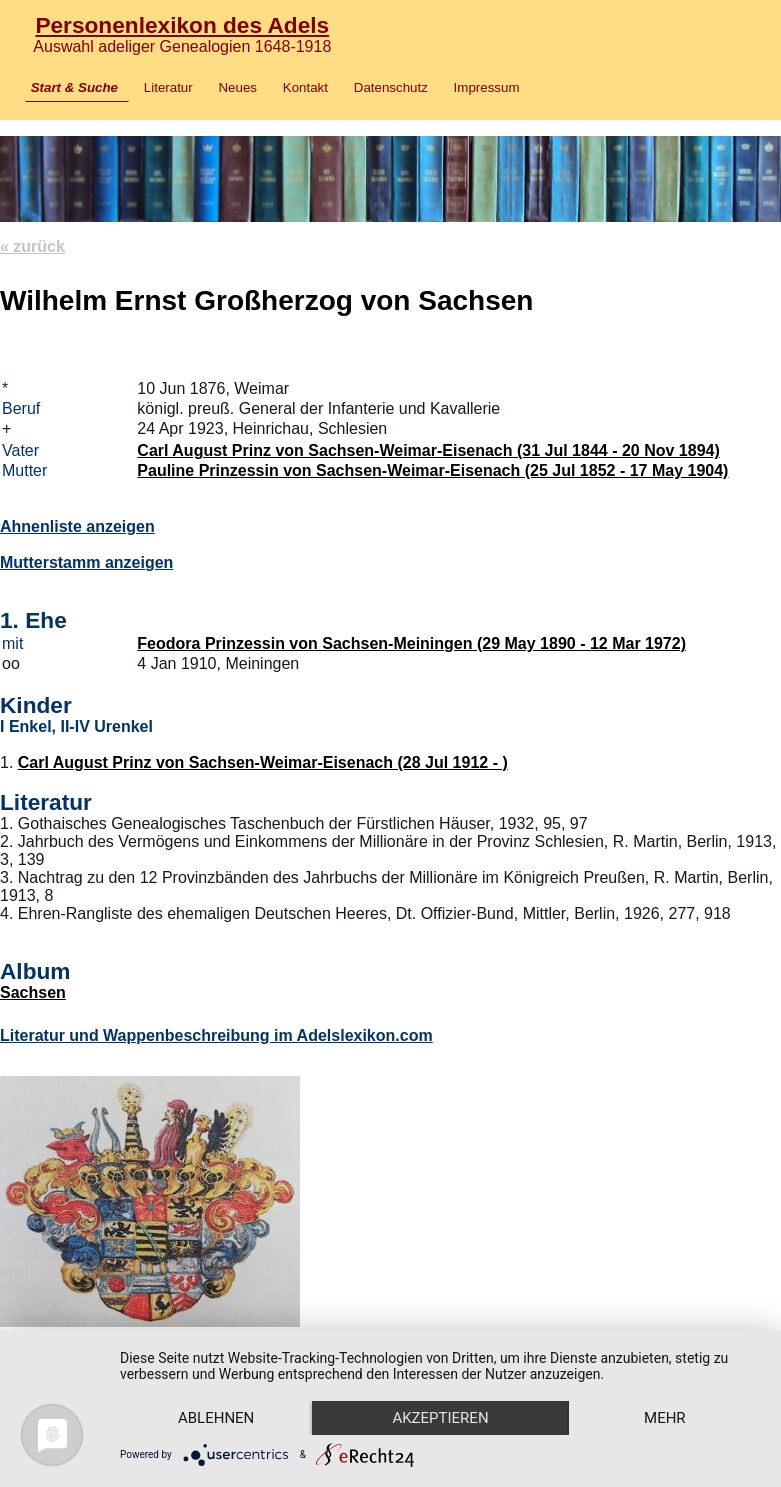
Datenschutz (391, 87)
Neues (237, 87)
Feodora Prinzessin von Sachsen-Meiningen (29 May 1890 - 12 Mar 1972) (411, 643)
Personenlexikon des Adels (182, 25)
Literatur (168, 87)
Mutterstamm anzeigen (86, 562)
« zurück (32, 246)
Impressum (487, 87)
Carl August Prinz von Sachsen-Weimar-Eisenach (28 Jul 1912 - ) (263, 762)
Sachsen (33, 992)
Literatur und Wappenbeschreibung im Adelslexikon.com (216, 1035)
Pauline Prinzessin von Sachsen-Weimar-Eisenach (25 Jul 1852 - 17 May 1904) (432, 470)
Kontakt (305, 87)
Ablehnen (216, 1418)
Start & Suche (74, 87)
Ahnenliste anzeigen (77, 526)
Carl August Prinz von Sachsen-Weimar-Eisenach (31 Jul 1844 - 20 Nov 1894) (428, 450)
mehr (665, 1418)
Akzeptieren (440, 1418)
